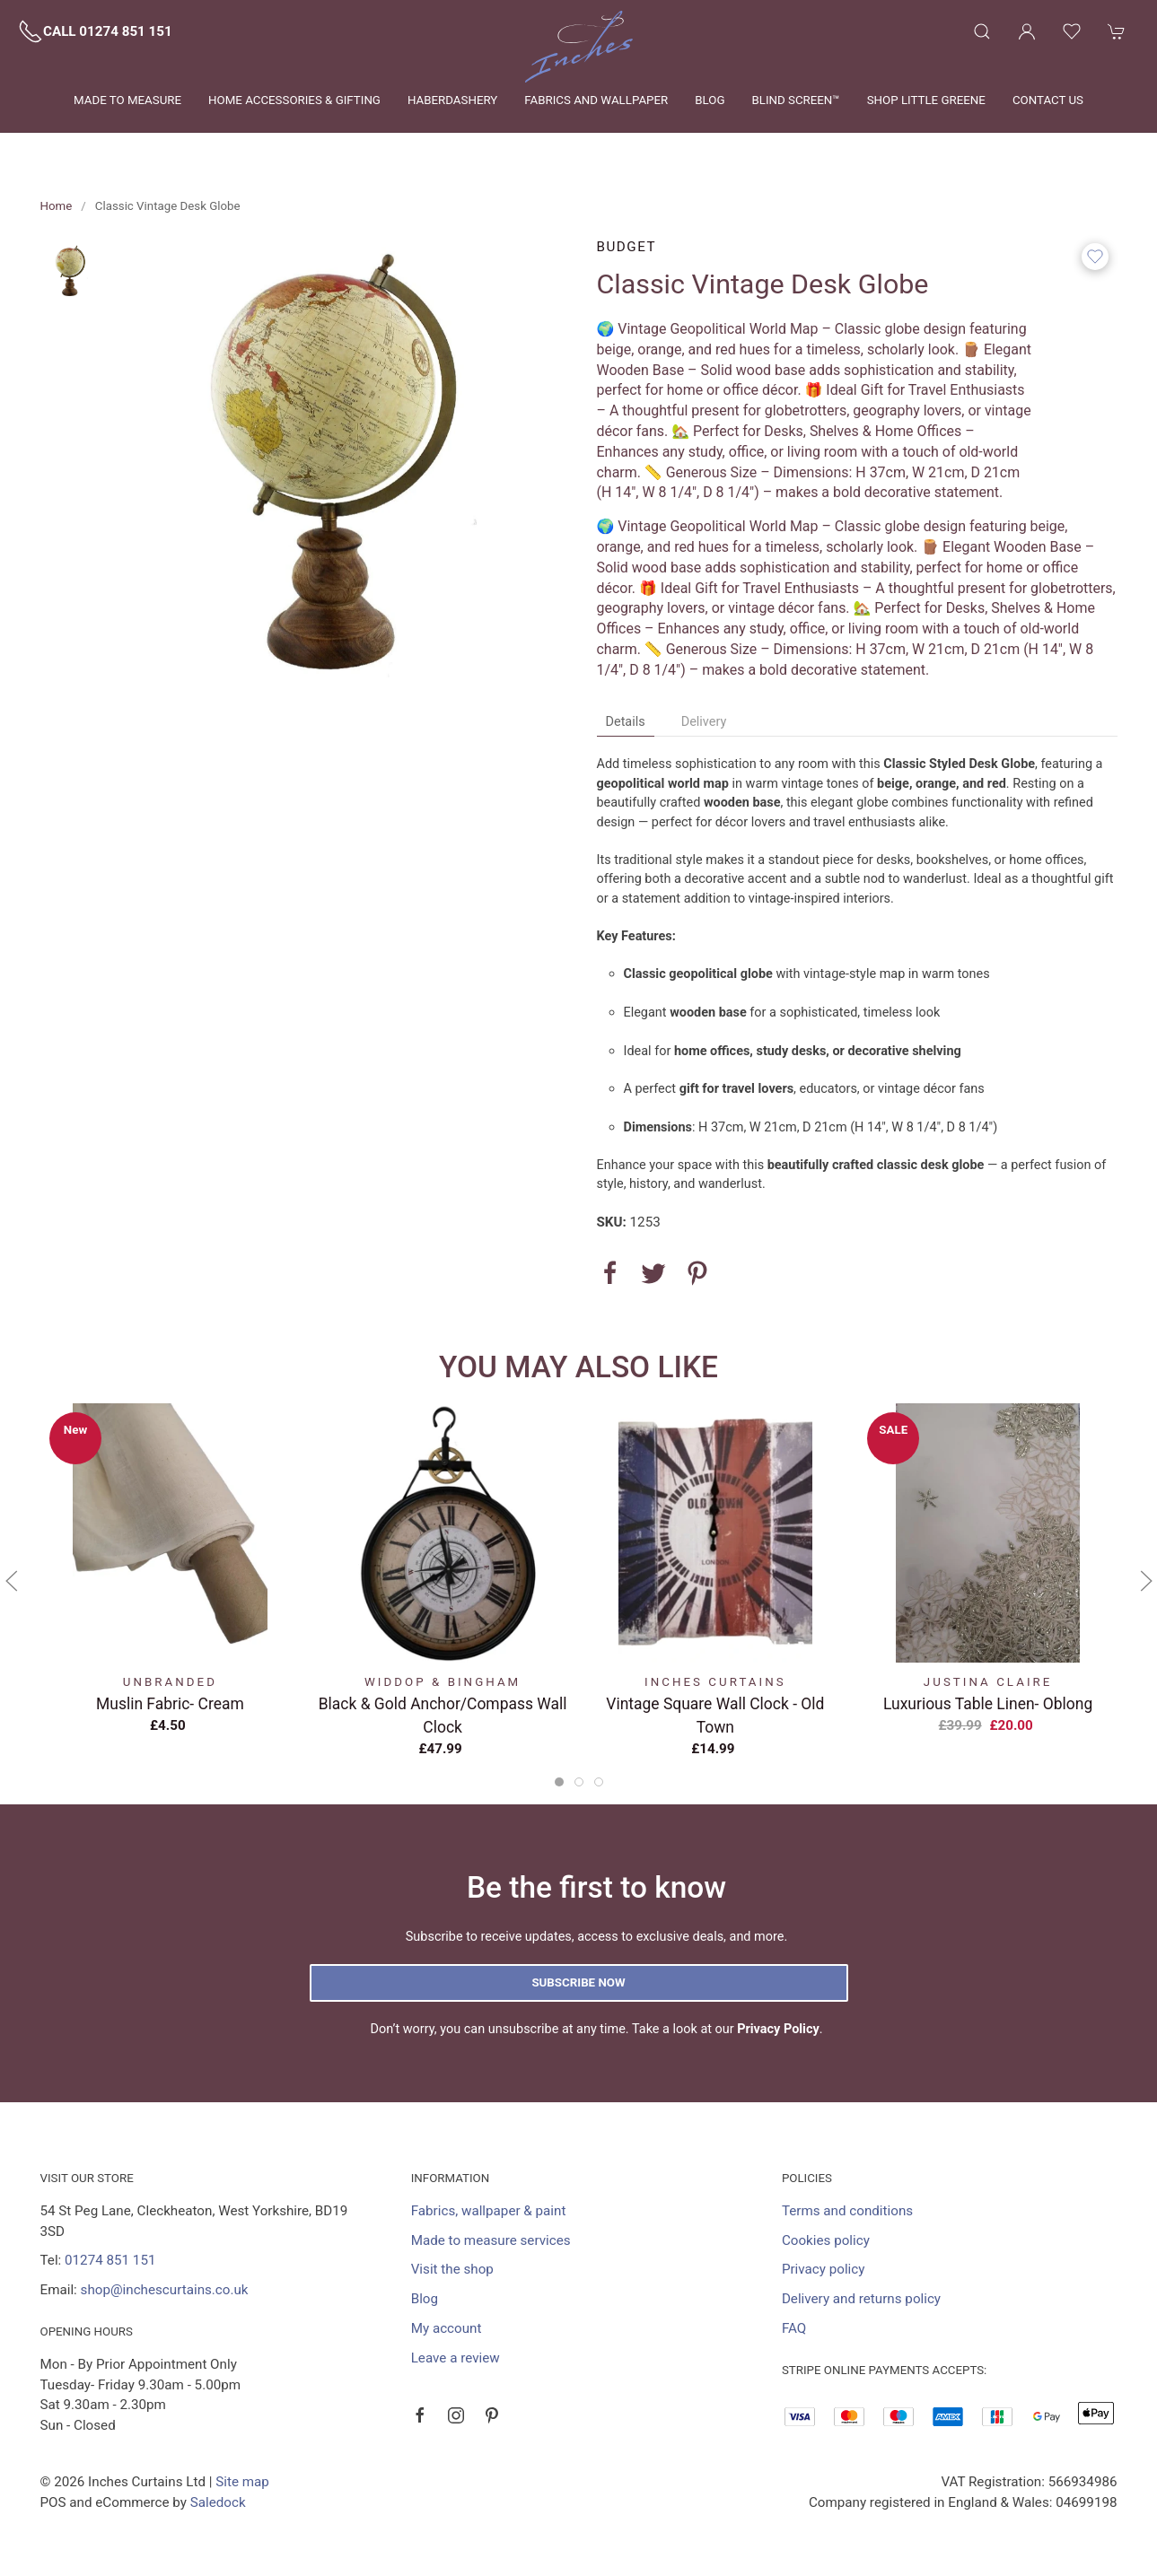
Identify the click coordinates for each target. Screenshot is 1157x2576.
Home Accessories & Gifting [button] (294, 100)
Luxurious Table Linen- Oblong (987, 1703)
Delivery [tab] (704, 721)
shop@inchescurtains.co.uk (165, 2290)
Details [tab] (625, 721)
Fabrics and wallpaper (596, 100)
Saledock (218, 2502)
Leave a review (455, 2358)
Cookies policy (826, 2240)
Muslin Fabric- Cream (170, 1703)
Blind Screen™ (795, 100)
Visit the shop (452, 2269)
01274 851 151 (110, 2260)
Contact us (1047, 100)
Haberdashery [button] (452, 100)
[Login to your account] (1026, 31)
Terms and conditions (847, 2211)
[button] (982, 31)
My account (446, 2328)
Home (56, 206)
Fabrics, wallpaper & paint (488, 2211)
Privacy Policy (778, 2029)
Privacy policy (823, 2269)
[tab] (559, 1781)
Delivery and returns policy (861, 2299)
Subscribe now (578, 1982)
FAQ (794, 2328)
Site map (242, 2482)
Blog (709, 100)
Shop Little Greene (926, 100)
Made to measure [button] (127, 100)
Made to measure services (491, 2240)
